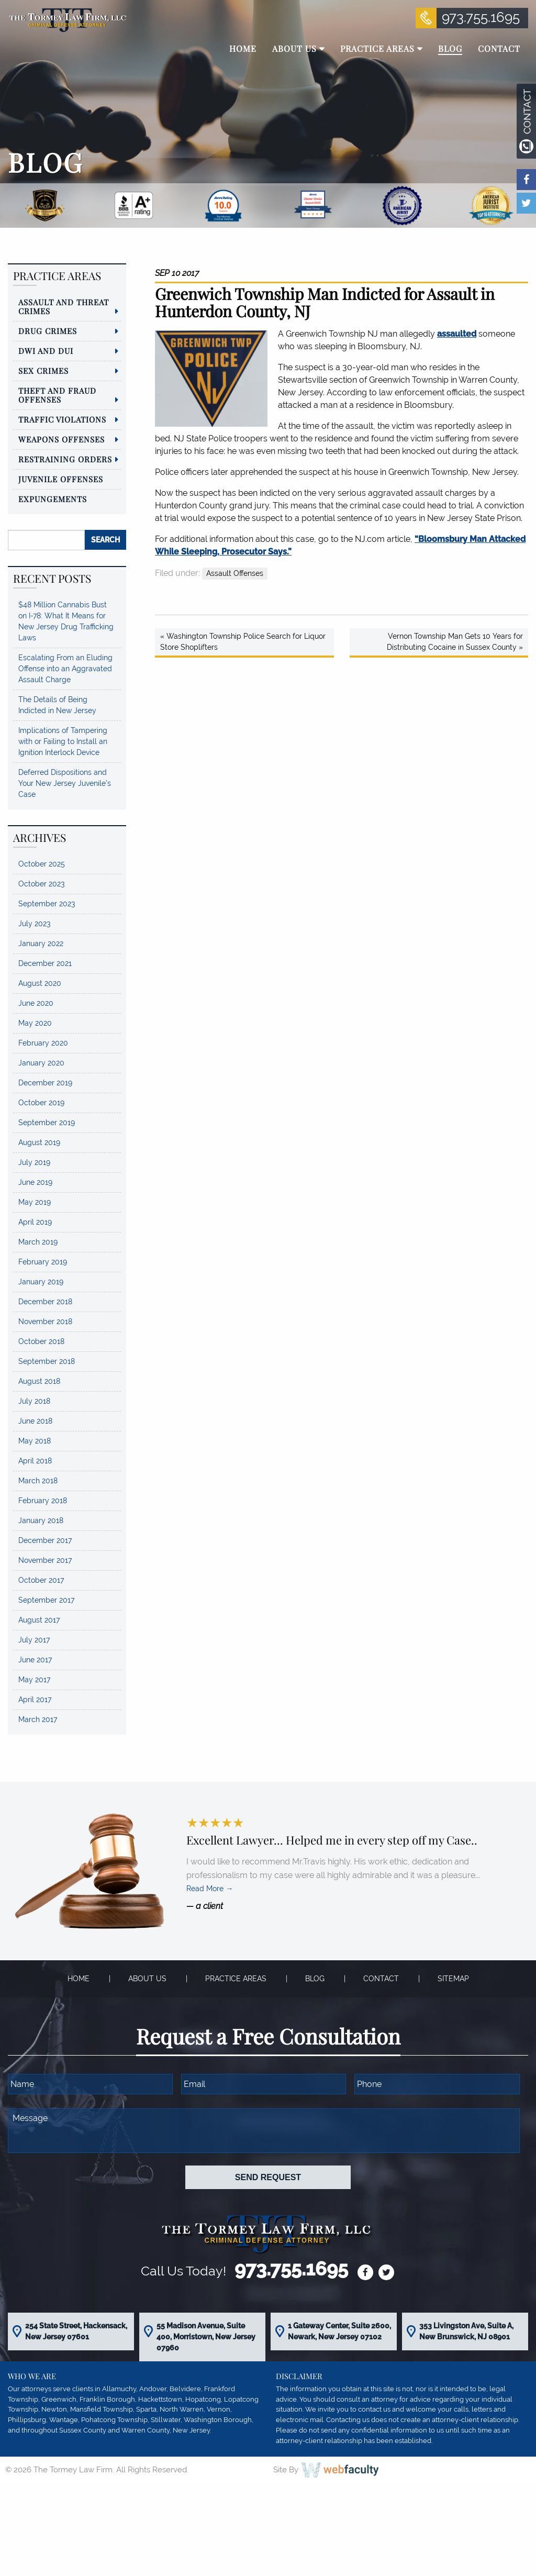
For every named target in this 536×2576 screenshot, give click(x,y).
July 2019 (34, 1162)
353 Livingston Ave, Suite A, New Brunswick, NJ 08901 (466, 2331)
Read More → (209, 1888)
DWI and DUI (45, 351)
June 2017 (35, 1660)
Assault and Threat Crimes (63, 306)
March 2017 (37, 1719)
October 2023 (41, 884)
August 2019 (39, 1142)
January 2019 (40, 1282)
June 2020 (35, 1003)
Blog (315, 1978)
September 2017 (46, 1600)
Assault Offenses (234, 573)
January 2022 (40, 943)
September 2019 (46, 1122)
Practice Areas (235, 1978)
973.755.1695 (481, 17)
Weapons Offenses (61, 439)
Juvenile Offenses (60, 479)
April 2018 (35, 1461)
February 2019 (42, 1262)
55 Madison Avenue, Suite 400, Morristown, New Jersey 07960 (206, 2337)
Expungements (52, 499)
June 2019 (35, 1182)
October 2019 (41, 1102)
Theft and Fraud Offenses (57, 395)
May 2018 (34, 1441)
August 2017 (39, 1620)
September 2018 (46, 1361)
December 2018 (45, 1301)
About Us (147, 1978)
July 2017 (34, 1640)
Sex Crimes (43, 370)
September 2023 (46, 904)
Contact (381, 1978)
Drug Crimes (47, 331)
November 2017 (45, 1560)
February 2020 (43, 1043)
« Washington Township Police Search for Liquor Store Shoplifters (243, 641)
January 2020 (41, 1063)
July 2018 (34, 1401)
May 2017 (34, 1679)
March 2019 (38, 1242)
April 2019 (35, 1222)
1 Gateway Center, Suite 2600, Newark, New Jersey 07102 (339, 2331)
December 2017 (45, 1540)
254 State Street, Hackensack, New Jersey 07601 (76, 2331)
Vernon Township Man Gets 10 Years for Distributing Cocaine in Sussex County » (455, 641)
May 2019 (34, 1202)
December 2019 (45, 1083)
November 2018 (45, 1321)
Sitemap (453, 1978)
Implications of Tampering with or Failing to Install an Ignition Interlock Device (62, 741)
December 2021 (45, 963)
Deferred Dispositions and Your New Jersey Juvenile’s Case (64, 783)
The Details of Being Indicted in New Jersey (57, 705)
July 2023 (34, 923)
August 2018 (39, 1381)
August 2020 (39, 983)
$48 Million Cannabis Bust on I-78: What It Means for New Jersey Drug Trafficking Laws (66, 621)
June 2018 (35, 1421)
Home (79, 1978)
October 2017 (41, 1580)
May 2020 (35, 1023)
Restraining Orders (65, 459)
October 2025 (41, 864)
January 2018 (40, 1520)
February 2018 (42, 1500)
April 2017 (34, 1699)
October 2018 (41, 1341)
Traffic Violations (62, 419)
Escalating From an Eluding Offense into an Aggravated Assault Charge (65, 668)
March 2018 (38, 1480)
